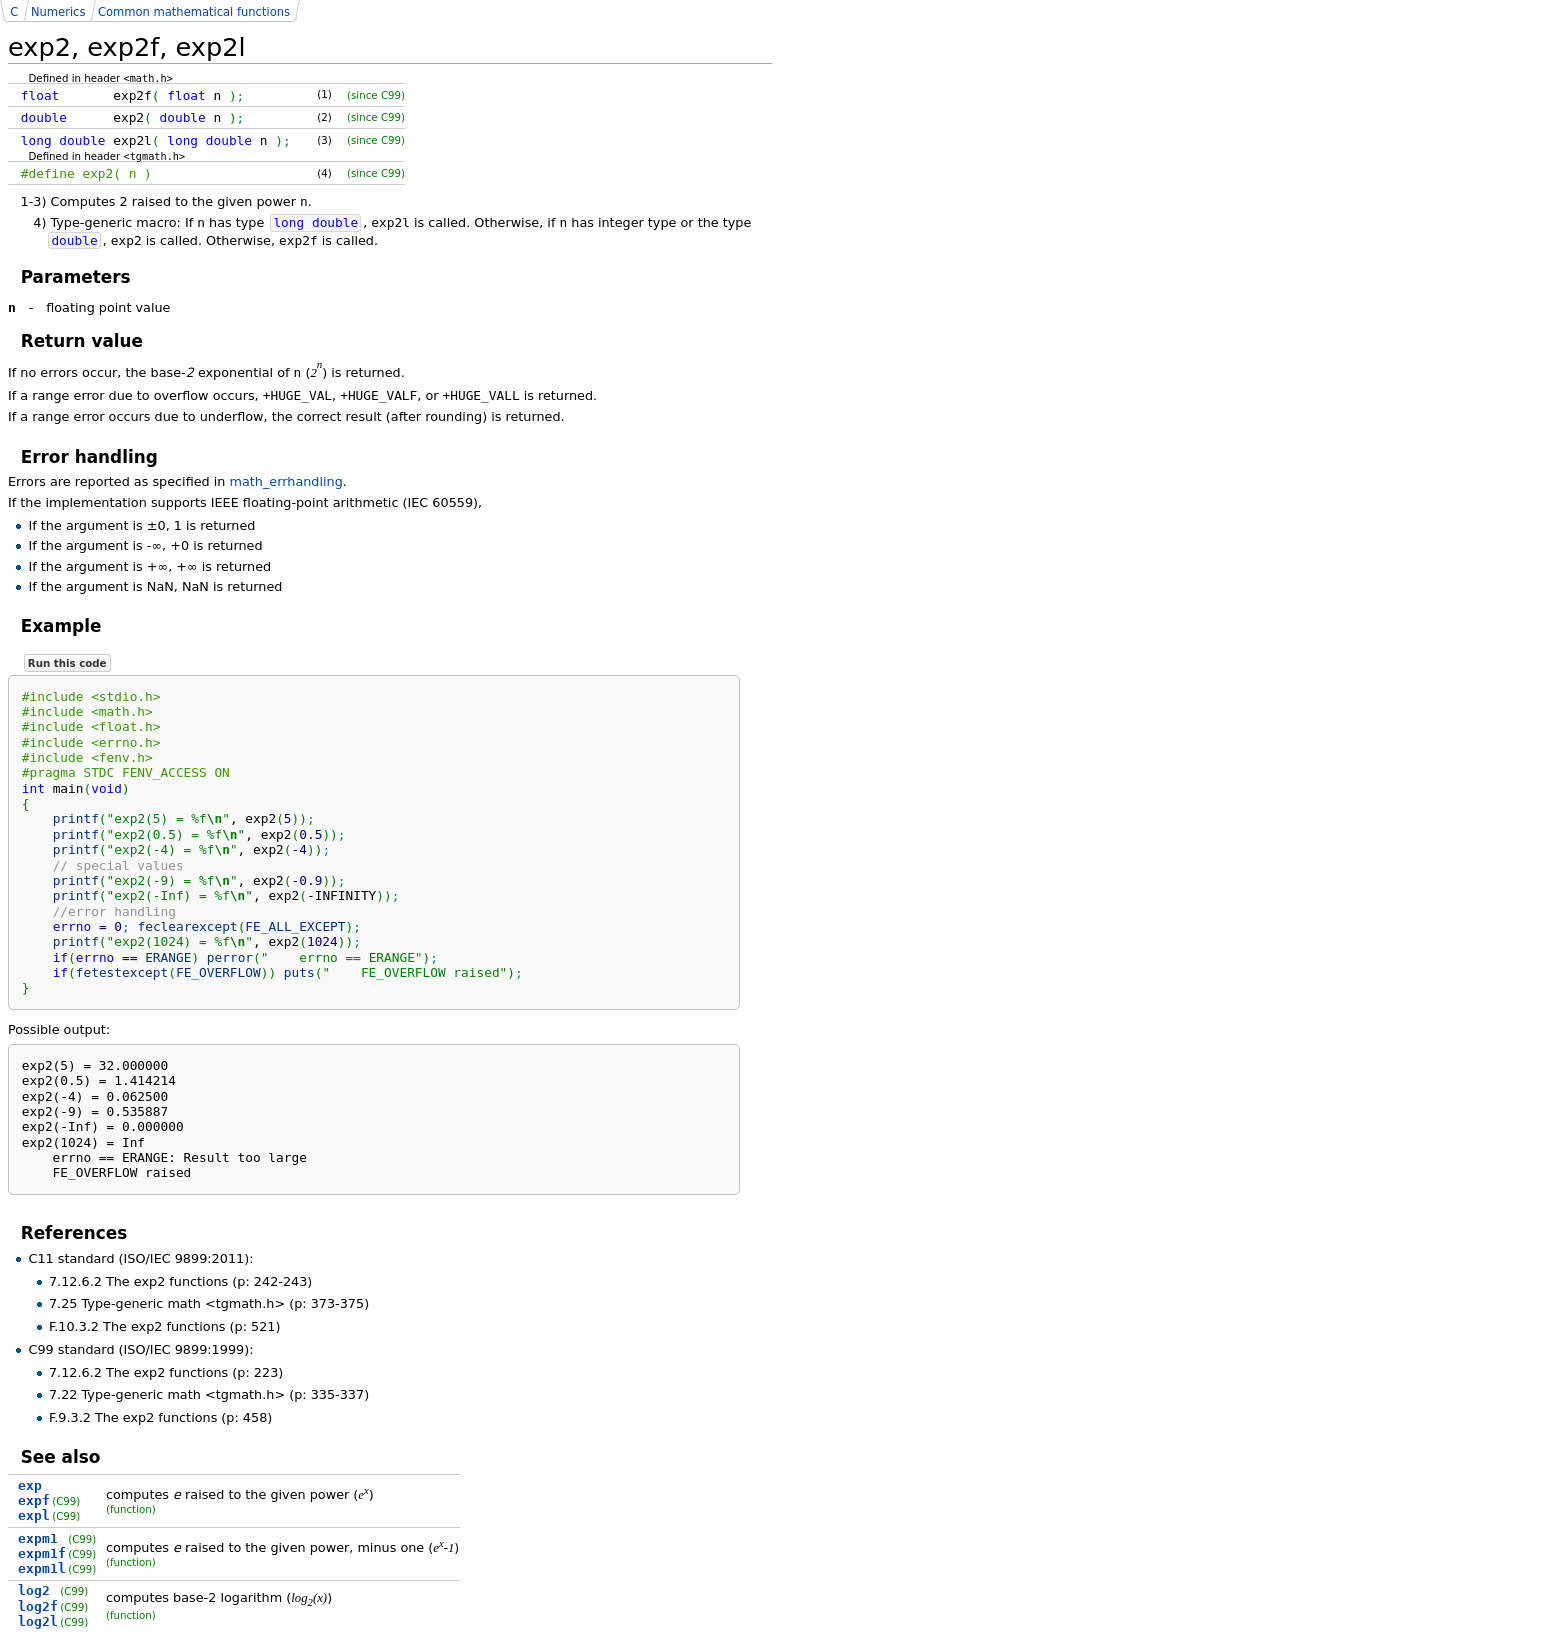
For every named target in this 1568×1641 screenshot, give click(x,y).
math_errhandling (286, 481)
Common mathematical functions (194, 12)
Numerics (58, 12)
